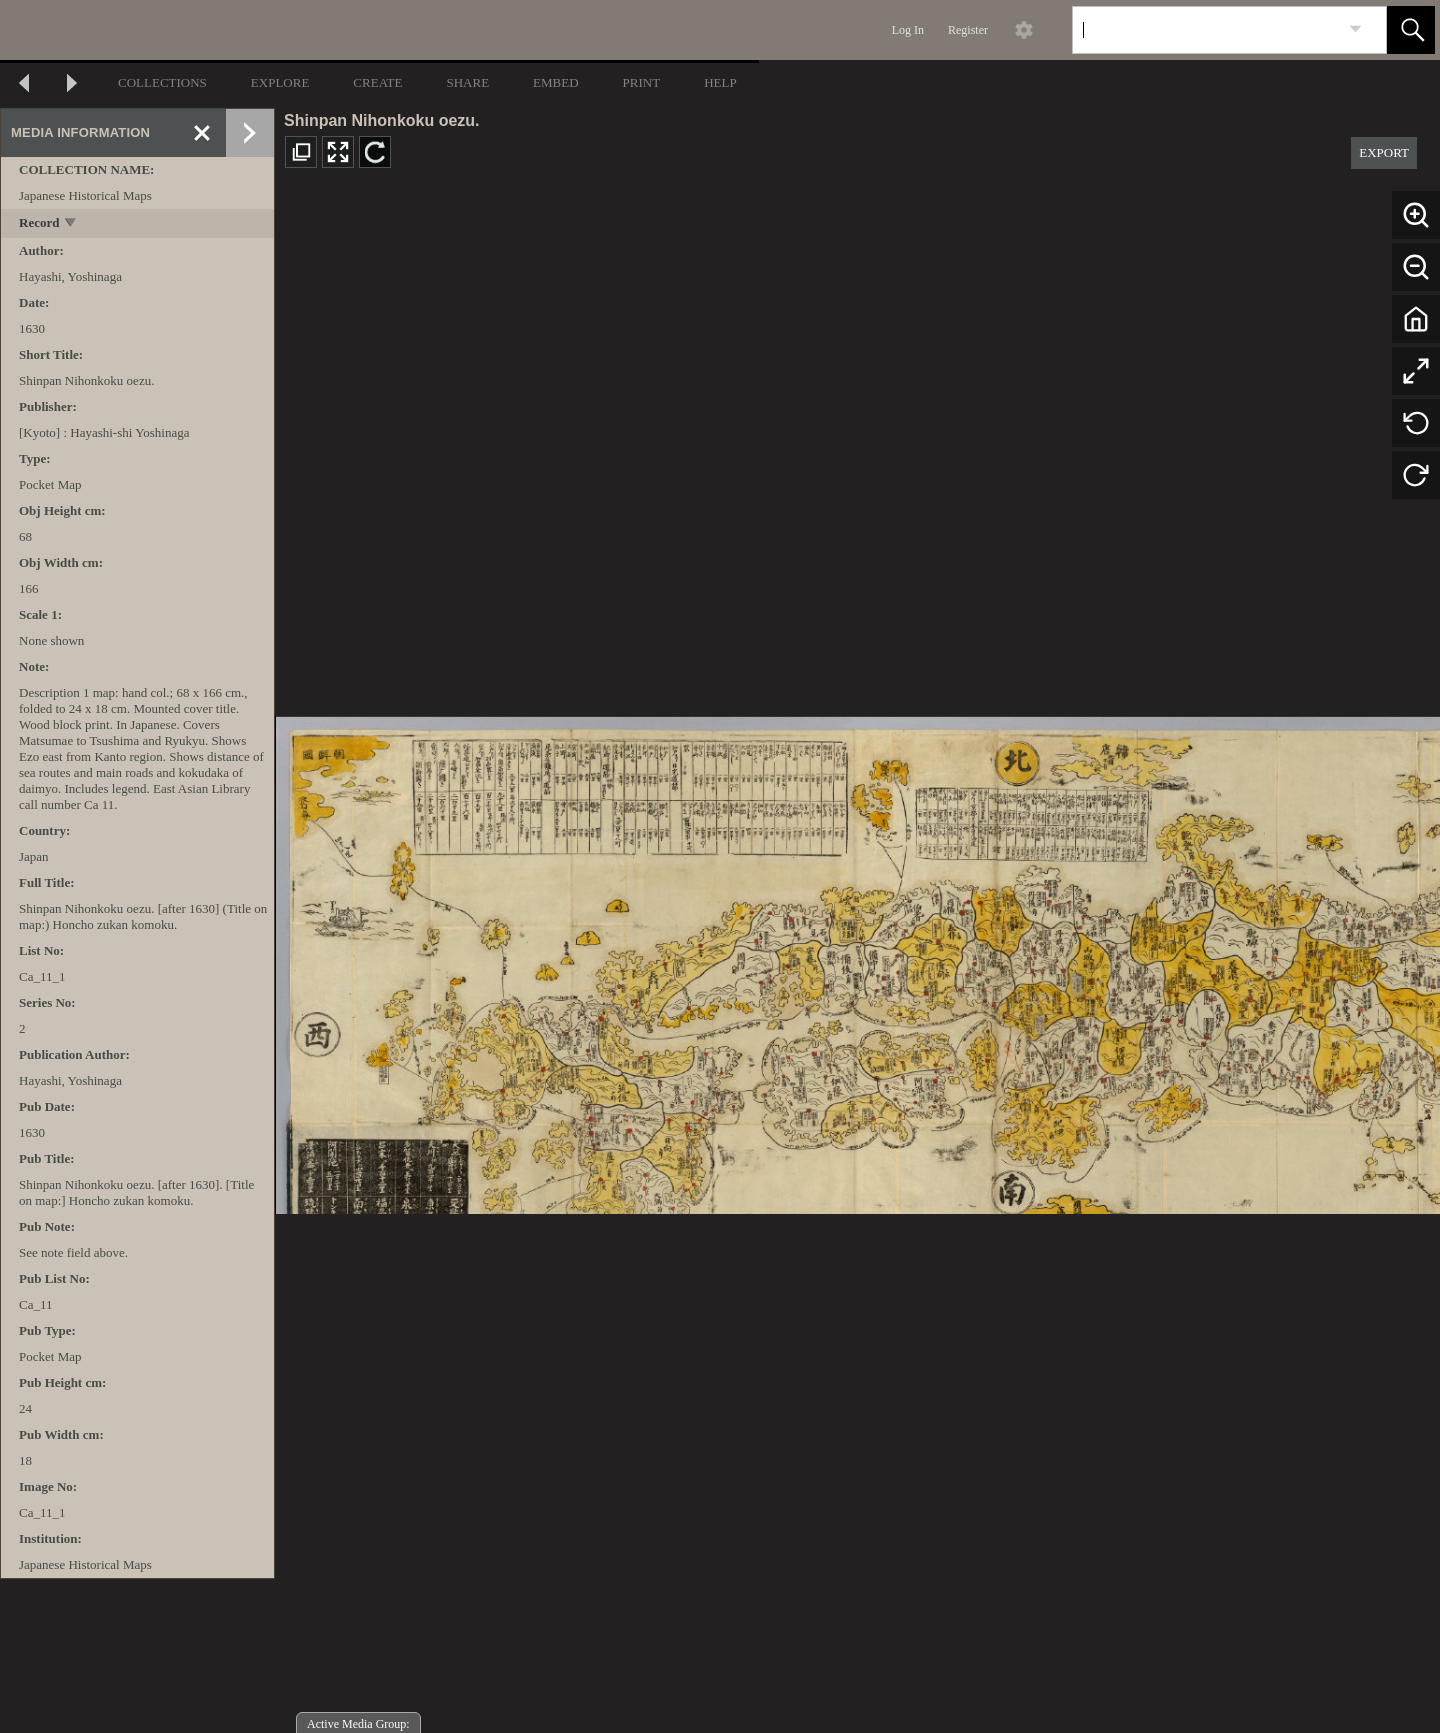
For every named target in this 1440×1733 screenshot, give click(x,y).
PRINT (642, 82)
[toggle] (71, 224)
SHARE (467, 82)
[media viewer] (857, 959)
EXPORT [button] (1384, 152)
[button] (1411, 30)
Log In (908, 30)
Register (968, 30)
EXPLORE (280, 82)
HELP (720, 82)
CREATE (377, 82)
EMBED (556, 82)
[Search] (1206, 30)
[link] (1355, 29)
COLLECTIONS (162, 82)
